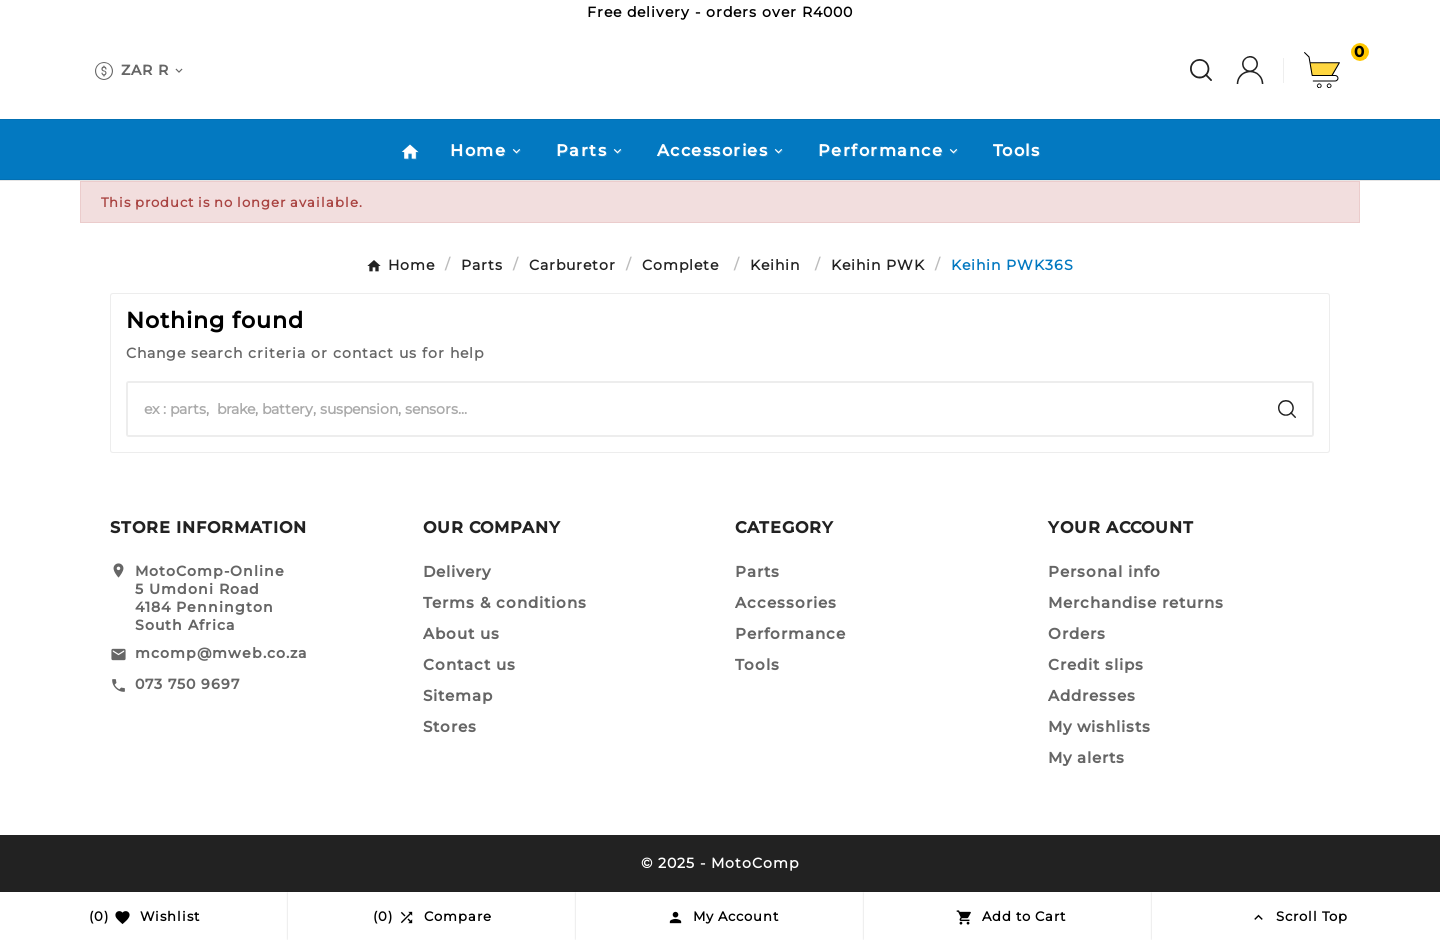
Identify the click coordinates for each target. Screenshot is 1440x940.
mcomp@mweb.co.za (221, 653)
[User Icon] (1270, 70)
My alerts (1086, 757)
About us (461, 633)
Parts (757, 571)
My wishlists (1099, 726)
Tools (757, 664)
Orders (1077, 633)
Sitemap (458, 695)
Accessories (786, 602)
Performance (790, 633)
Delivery (457, 571)
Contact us (469, 664)
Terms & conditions (505, 602)
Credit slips (1096, 664)
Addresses (1092, 695)
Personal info (1104, 571)
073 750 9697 (187, 684)
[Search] (695, 409)
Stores (450, 726)
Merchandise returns (1136, 602)
